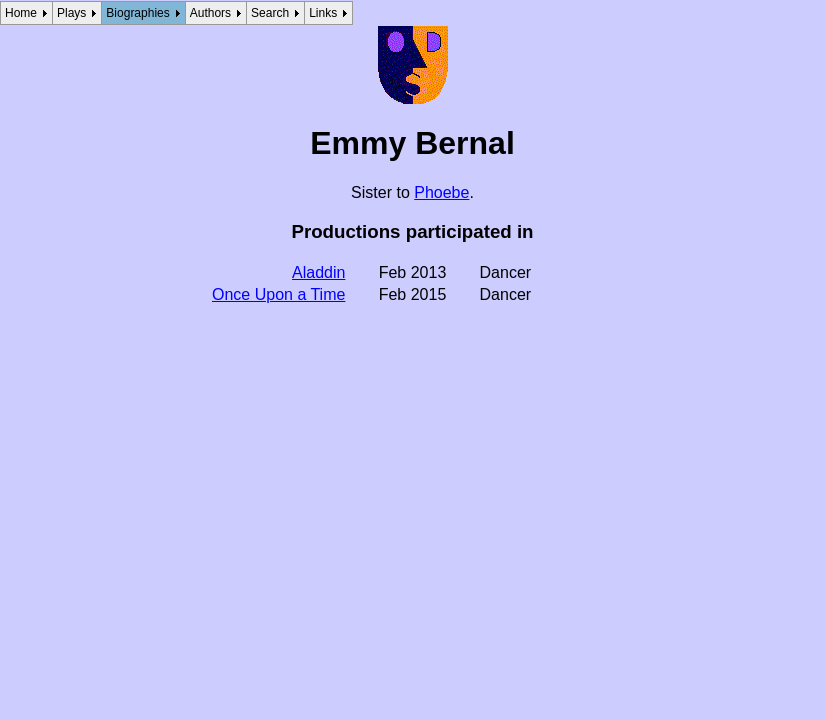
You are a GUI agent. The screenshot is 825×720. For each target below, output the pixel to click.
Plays (71, 13)
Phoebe (441, 192)
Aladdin (318, 272)
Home (21, 13)
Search (270, 13)
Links (323, 13)
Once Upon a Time (278, 294)
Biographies (137, 13)
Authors (210, 13)
